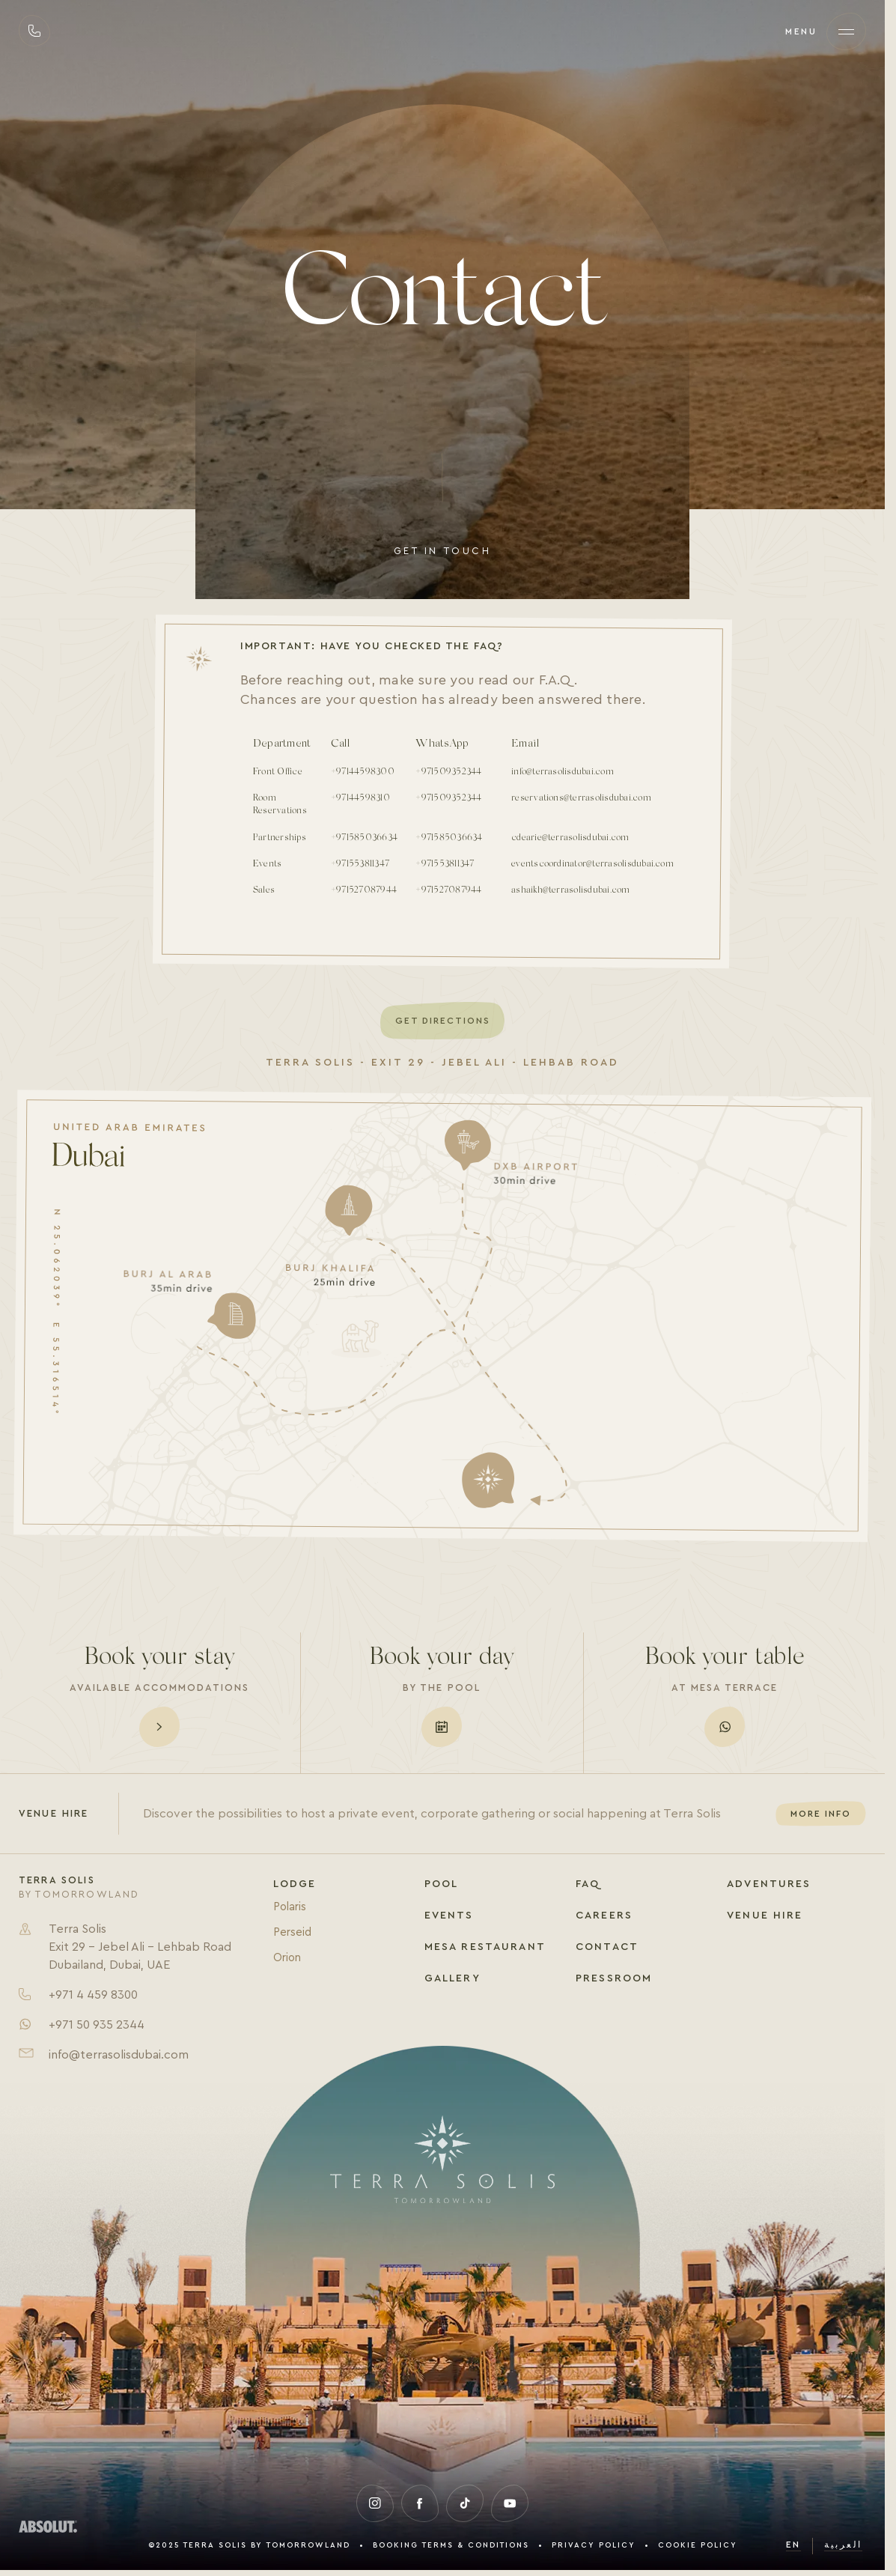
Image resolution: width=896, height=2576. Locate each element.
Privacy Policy (594, 2545)
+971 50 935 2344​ (96, 2025)
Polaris (289, 1907)
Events (449, 1915)
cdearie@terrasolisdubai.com (570, 837)
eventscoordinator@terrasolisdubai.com (592, 864)
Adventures (769, 1884)
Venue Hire (764, 1915)
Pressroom (614, 1978)
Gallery (452, 1978)
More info (820, 1813)
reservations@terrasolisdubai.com (581, 798)
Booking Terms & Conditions (451, 2545)
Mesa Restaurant (485, 1947)
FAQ (588, 1884)
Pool (441, 1884)
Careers (604, 1915)
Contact (607, 1947)
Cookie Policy (697, 2545)
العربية (843, 2544)
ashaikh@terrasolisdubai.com (570, 890)
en (793, 2544)
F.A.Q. (560, 680)
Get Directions (442, 1020)
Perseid (292, 1932)
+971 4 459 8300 (93, 1995)
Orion (287, 1957)
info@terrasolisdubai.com (562, 772)
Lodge (295, 1884)
